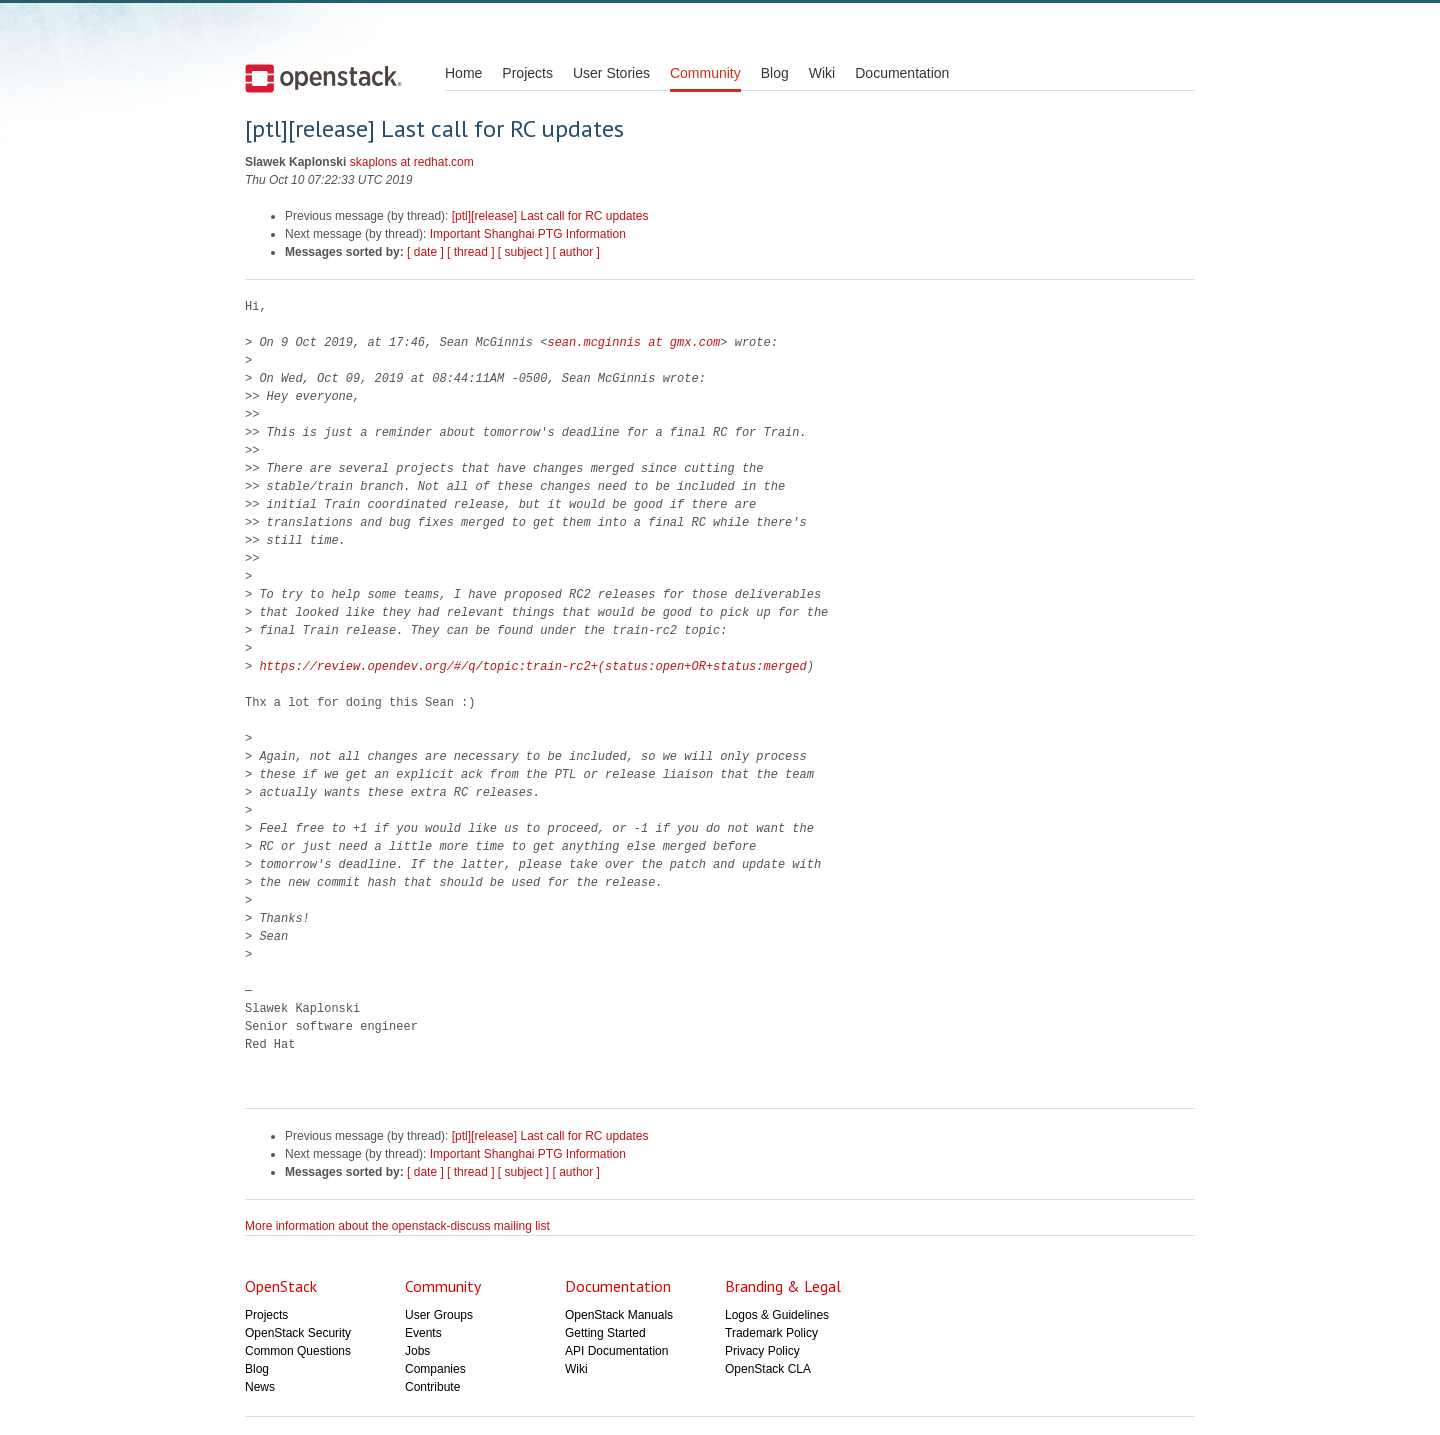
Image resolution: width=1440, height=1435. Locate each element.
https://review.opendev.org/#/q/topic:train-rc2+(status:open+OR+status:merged (532, 666)
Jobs (417, 1351)
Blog (775, 73)
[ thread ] (470, 252)
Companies (435, 1369)
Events (423, 1333)
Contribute (432, 1387)
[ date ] (425, 252)
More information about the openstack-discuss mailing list (397, 1226)
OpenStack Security (298, 1333)
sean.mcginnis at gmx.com (633, 342)
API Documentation (616, 1351)
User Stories (611, 73)
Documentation (902, 73)
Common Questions (298, 1351)
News (260, 1387)
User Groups (439, 1315)
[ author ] (576, 252)
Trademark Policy (771, 1333)
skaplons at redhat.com (412, 162)
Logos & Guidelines (777, 1315)
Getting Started (605, 1333)
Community (705, 73)
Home (463, 73)
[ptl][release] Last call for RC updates (550, 216)
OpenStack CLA (768, 1369)
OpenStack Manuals (619, 1315)
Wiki (822, 73)
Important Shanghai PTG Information (528, 234)
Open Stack (323, 78)
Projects (527, 73)
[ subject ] (523, 252)
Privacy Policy (762, 1351)
